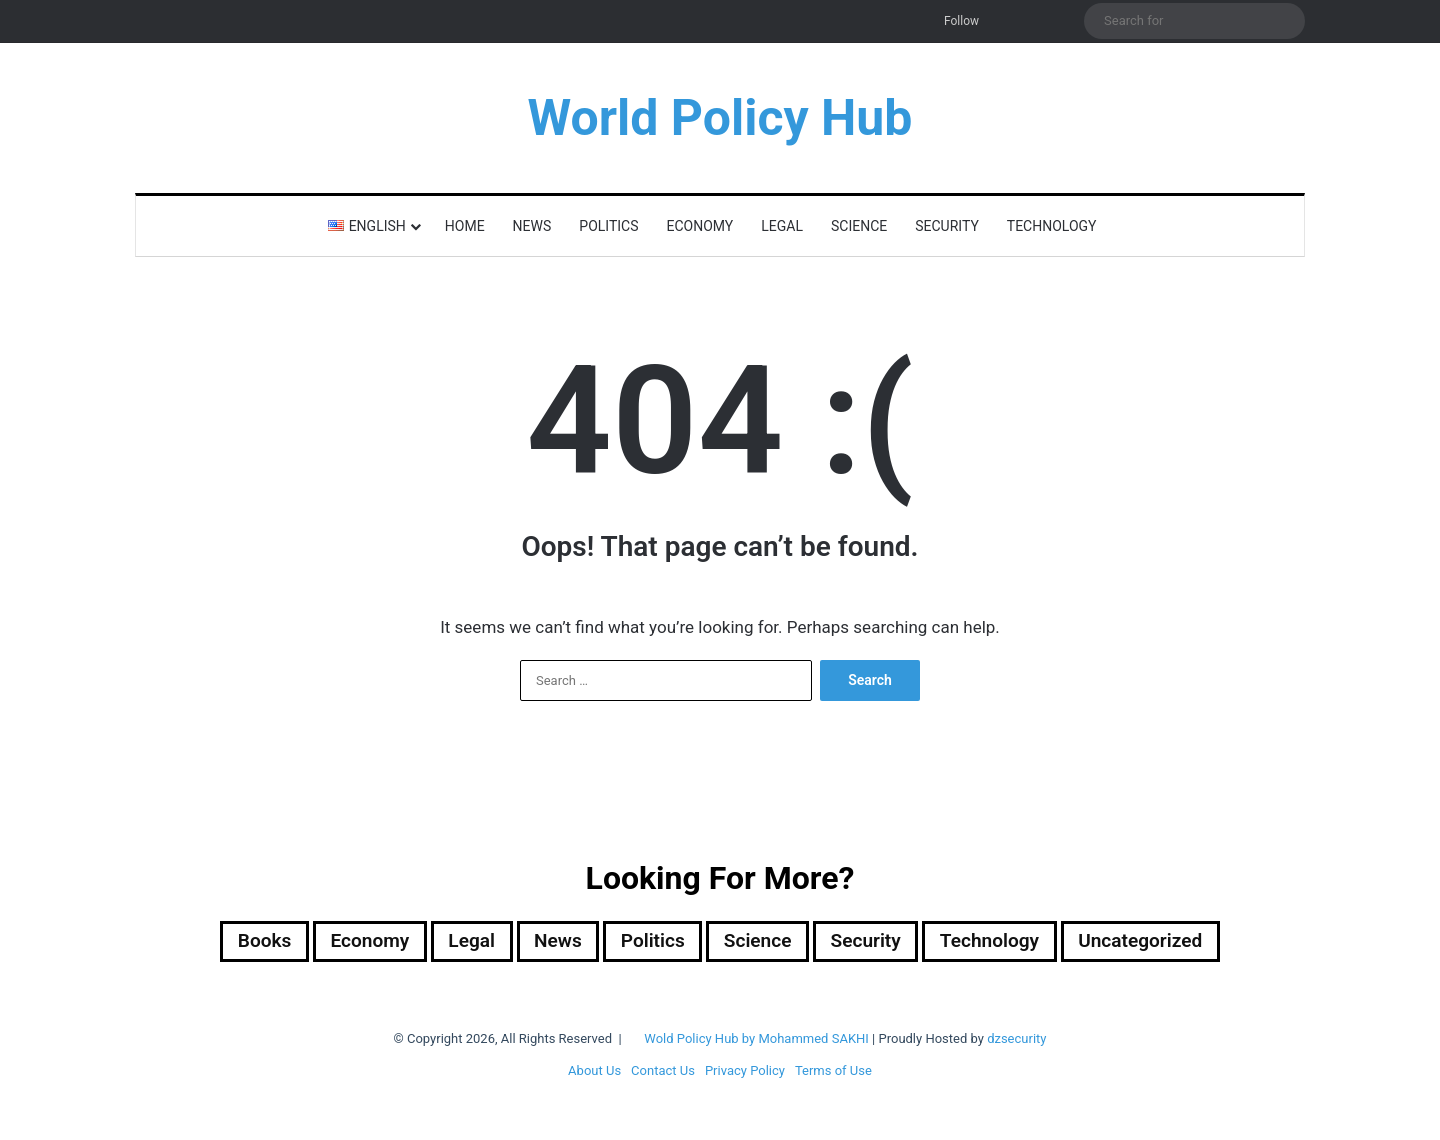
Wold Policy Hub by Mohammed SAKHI (756, 1039)
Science (859, 226)
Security (947, 226)
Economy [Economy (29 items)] (355, 942)
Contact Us (663, 1071)
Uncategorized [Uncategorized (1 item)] (1157, 942)
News (532, 226)
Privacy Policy (745, 1071)
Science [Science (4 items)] (758, 942)
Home (465, 226)
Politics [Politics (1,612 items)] (649, 942)
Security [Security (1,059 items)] (871, 942)
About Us (594, 1071)
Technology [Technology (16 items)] (1000, 942)
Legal (782, 226)
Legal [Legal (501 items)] (461, 942)
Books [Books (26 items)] (246, 942)
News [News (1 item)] (551, 942)
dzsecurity (1016, 1039)
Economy (700, 226)
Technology (1052, 226)
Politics (608, 226)
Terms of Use (833, 1071)
